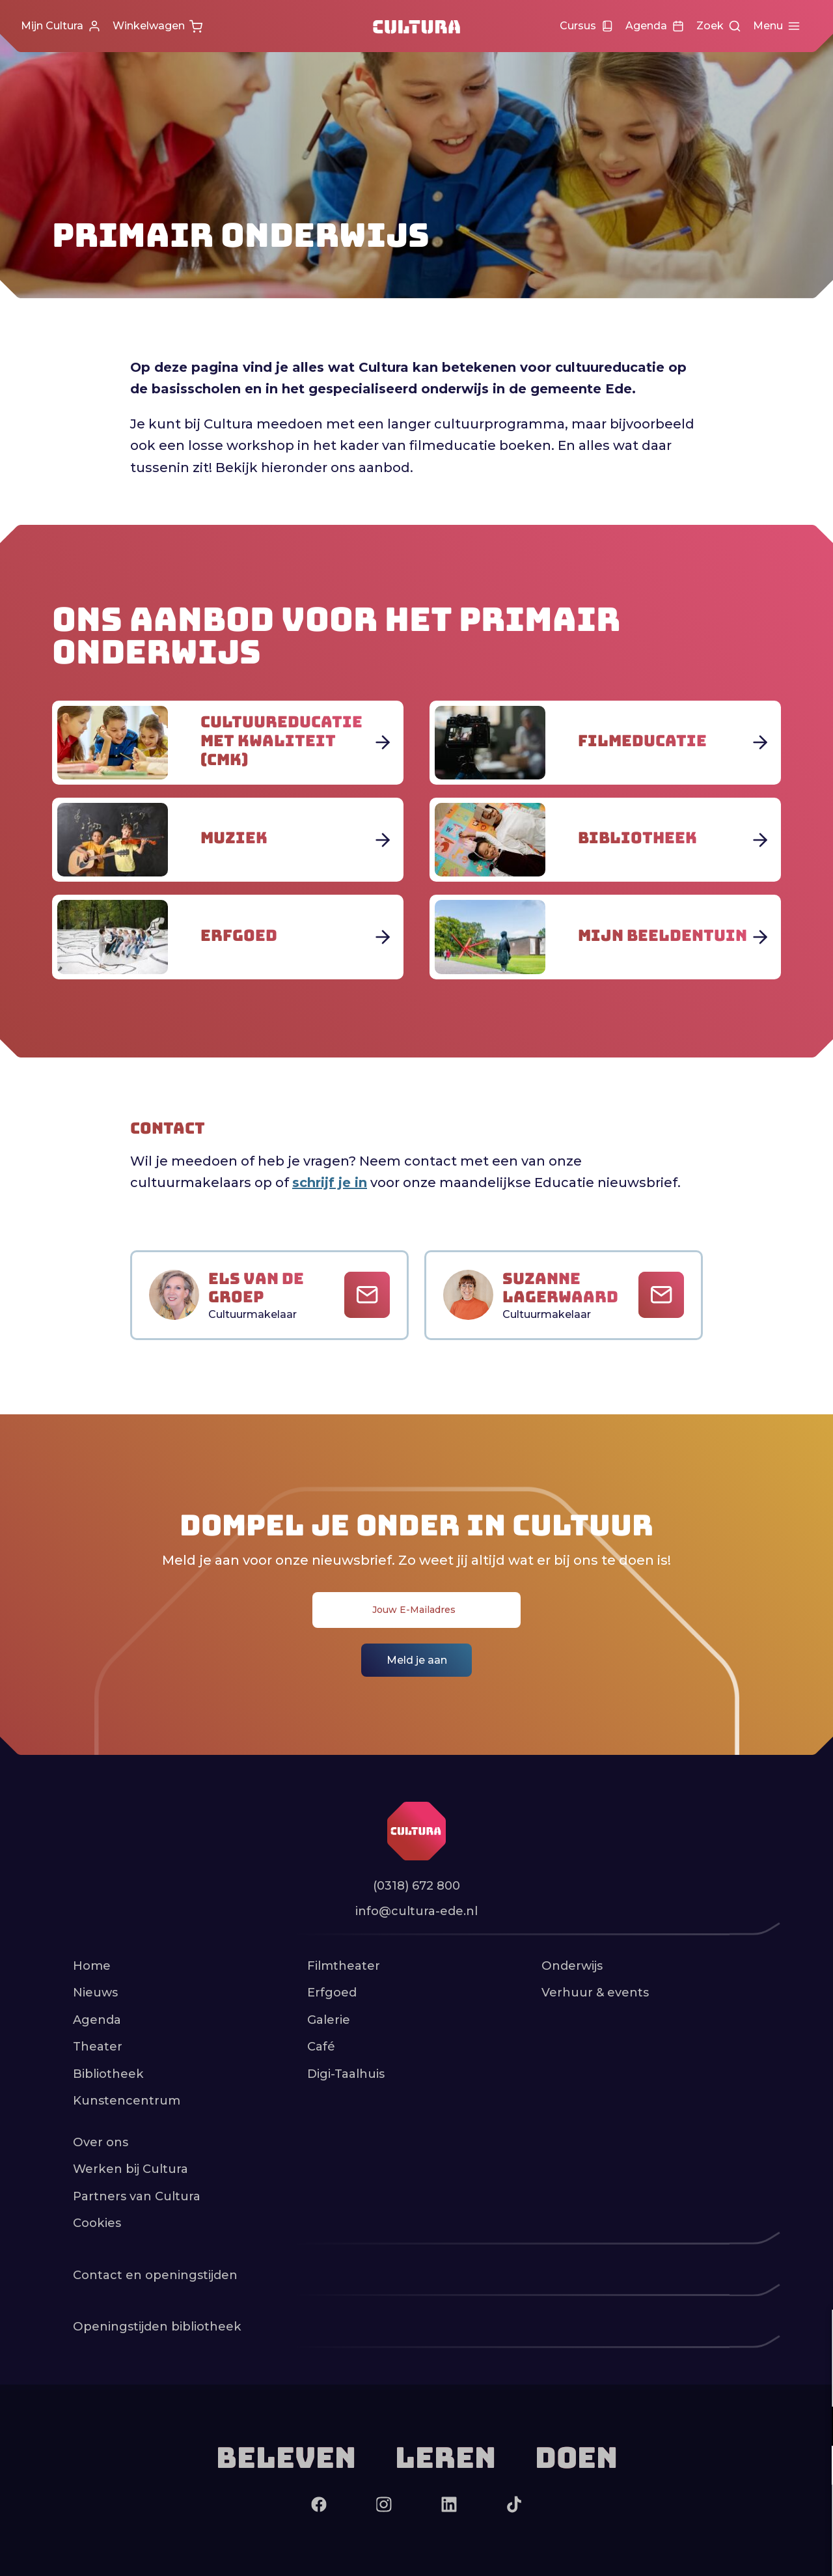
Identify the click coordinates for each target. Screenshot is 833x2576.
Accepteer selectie (722, 2551)
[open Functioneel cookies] (812, 2427)
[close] (813, 2333)
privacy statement (670, 2383)
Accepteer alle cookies (722, 2514)
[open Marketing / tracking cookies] (812, 2466)
